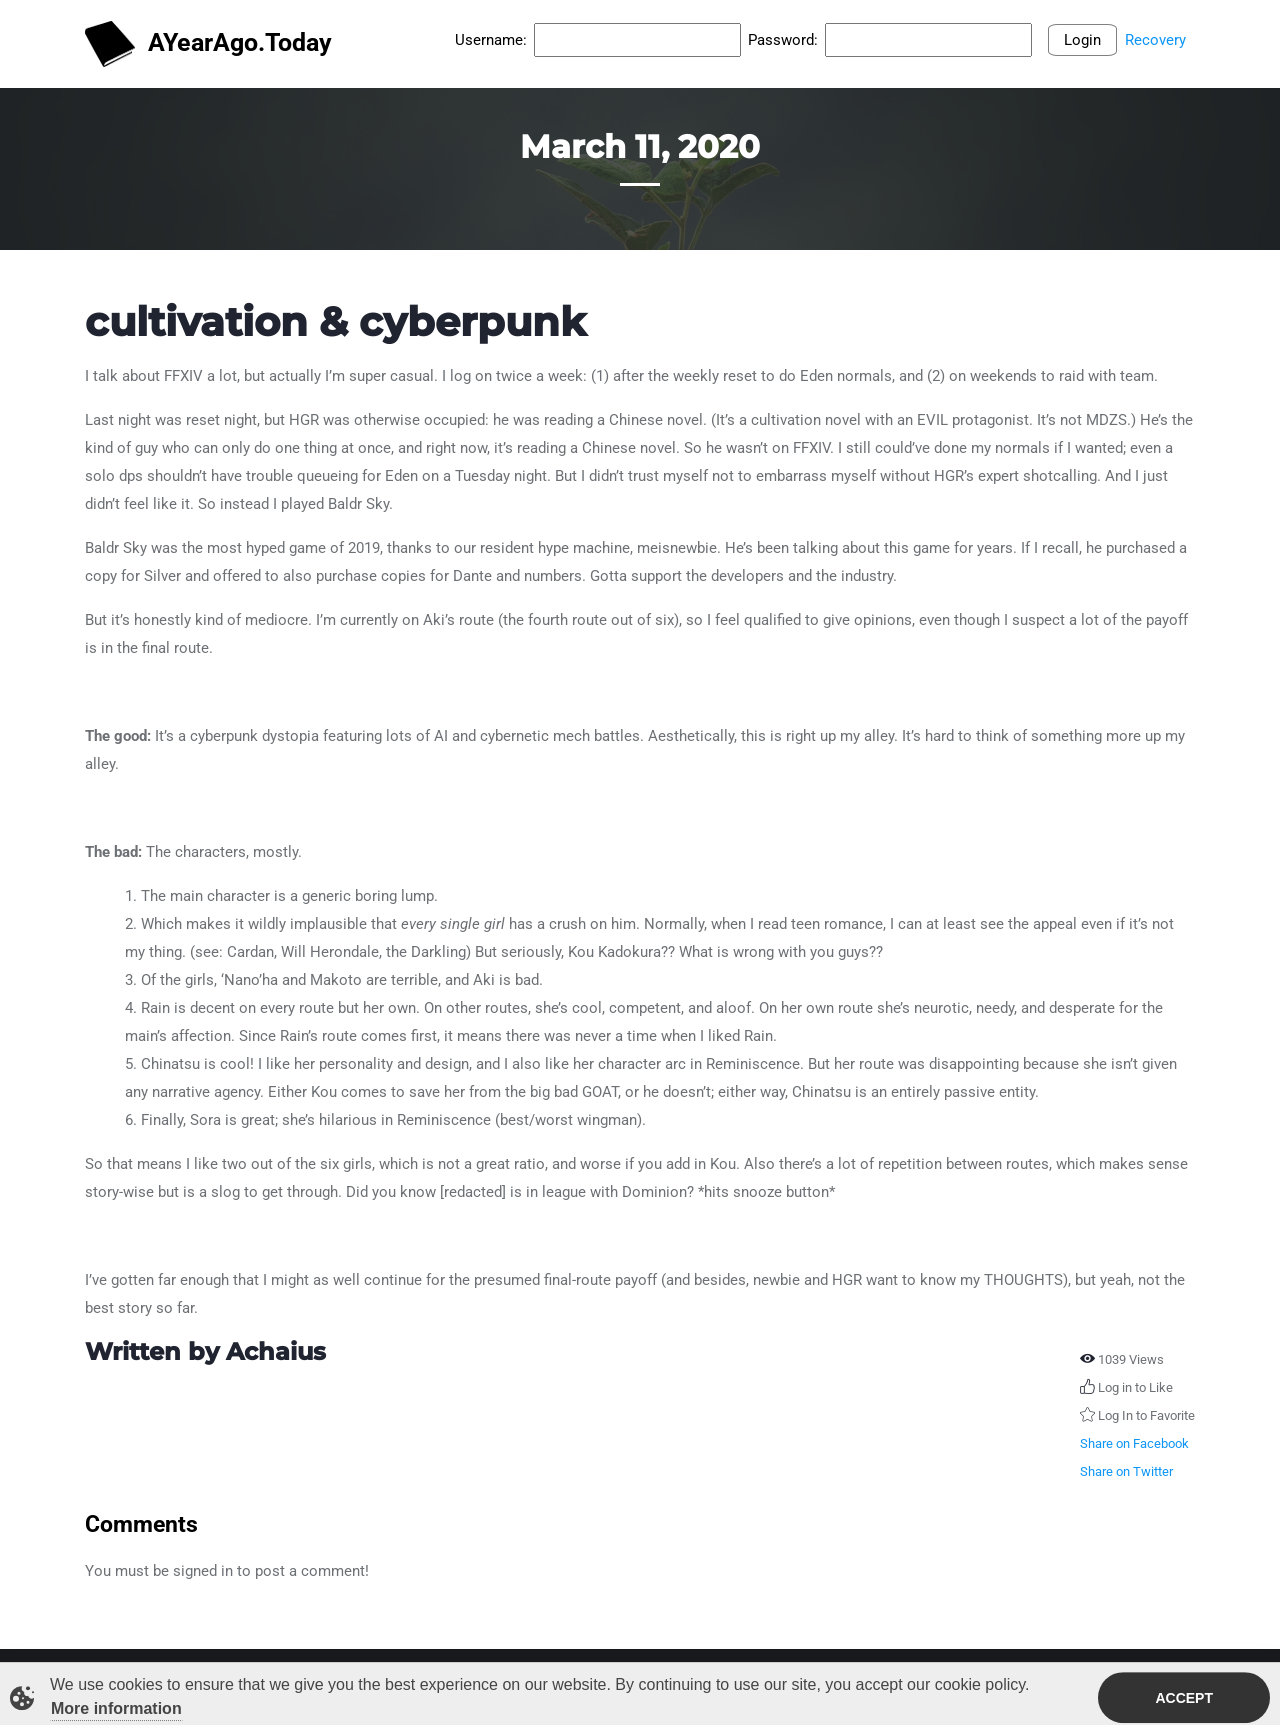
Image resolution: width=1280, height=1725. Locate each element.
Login (1082, 40)
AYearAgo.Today (208, 44)
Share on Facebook (1134, 1443)
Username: (491, 40)
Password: (783, 40)
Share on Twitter (1126, 1471)
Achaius (276, 1351)
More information (116, 1711)
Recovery (1155, 40)
